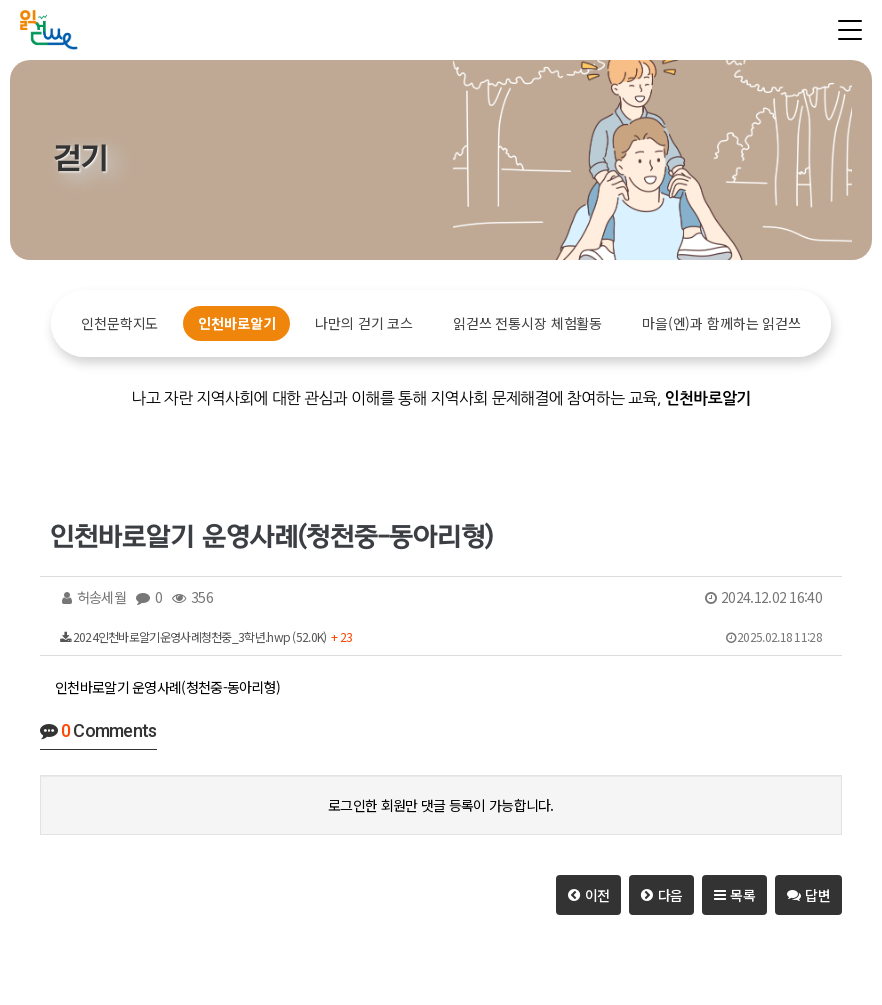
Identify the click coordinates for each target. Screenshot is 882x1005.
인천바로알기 (236, 323)
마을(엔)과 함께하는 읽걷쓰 (721, 323)
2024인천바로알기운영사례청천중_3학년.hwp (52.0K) (441, 636)
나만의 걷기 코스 (364, 323)
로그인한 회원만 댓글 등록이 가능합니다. (441, 805)
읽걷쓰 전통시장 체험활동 (527, 323)
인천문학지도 (119, 323)
